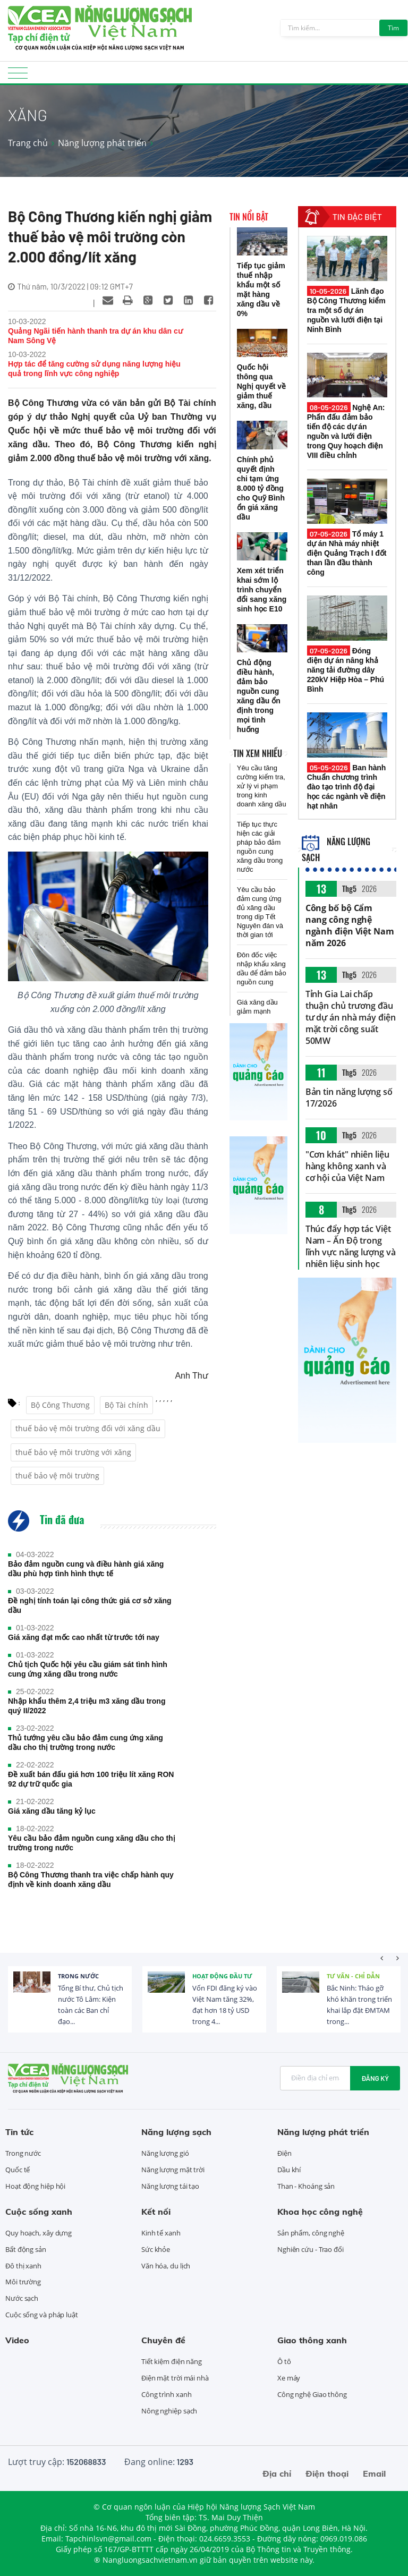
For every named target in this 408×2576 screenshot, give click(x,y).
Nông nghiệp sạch (169, 2411)
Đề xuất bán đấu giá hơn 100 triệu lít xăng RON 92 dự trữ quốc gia (91, 1779)
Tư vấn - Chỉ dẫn (353, 1976)
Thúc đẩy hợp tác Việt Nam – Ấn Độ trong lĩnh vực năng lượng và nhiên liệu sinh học (350, 1246)
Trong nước (78, 1976)
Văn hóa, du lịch (165, 2266)
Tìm (393, 27)
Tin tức (19, 2132)
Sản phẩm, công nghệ (310, 2233)
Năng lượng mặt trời (173, 2169)
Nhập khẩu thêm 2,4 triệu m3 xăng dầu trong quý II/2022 (86, 1706)
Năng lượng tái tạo (170, 2186)
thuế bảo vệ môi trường (57, 1475)
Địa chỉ (276, 2473)
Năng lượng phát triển (102, 143)
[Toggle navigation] (18, 76)
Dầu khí (289, 2169)
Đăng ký (375, 2078)
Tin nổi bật (249, 216)
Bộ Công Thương (60, 1405)
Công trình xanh (166, 2394)
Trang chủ (28, 143)
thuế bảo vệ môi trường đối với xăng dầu (87, 1428)
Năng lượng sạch (176, 2132)
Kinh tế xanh (161, 2233)
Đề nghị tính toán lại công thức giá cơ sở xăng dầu (90, 1605)
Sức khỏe (155, 2249)
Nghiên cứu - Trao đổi (310, 2249)
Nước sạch (21, 2298)
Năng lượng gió (165, 2153)
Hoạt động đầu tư (222, 1976)
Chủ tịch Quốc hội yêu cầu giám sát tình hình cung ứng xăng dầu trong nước (87, 1669)
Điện (284, 2153)
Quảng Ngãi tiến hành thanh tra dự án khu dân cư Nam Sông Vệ (95, 336)
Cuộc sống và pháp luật (41, 2314)
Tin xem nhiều (257, 753)
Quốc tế (17, 2169)
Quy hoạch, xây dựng (38, 2233)
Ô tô (284, 2361)
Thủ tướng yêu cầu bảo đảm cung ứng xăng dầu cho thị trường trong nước (85, 1742)
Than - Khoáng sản (306, 2186)
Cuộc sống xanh (38, 2211)
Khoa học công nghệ (320, 2211)
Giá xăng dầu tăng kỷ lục (52, 1811)
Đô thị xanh (23, 2266)
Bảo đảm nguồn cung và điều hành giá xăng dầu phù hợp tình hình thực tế (86, 1569)
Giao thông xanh (312, 2340)
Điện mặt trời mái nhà (175, 2378)
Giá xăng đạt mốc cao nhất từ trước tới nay (83, 1637)
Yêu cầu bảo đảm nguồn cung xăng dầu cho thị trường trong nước (91, 1843)
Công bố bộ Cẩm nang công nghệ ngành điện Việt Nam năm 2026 (349, 925)
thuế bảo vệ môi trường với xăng (73, 1452)
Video (17, 2340)
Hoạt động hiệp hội (35, 2186)
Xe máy (288, 2378)
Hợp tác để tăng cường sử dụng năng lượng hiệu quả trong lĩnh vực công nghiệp (94, 369)
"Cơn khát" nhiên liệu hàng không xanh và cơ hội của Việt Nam (347, 1166)
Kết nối (156, 2211)
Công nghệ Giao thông (312, 2394)
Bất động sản (25, 2249)
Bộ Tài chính (126, 1405)
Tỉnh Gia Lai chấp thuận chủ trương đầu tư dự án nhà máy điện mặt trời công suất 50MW (350, 1017)
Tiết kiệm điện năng (171, 2361)
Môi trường (23, 2281)
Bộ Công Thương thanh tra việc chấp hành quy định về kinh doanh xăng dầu (91, 1880)
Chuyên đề (163, 2340)
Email (374, 2473)
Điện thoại (326, 2473)
